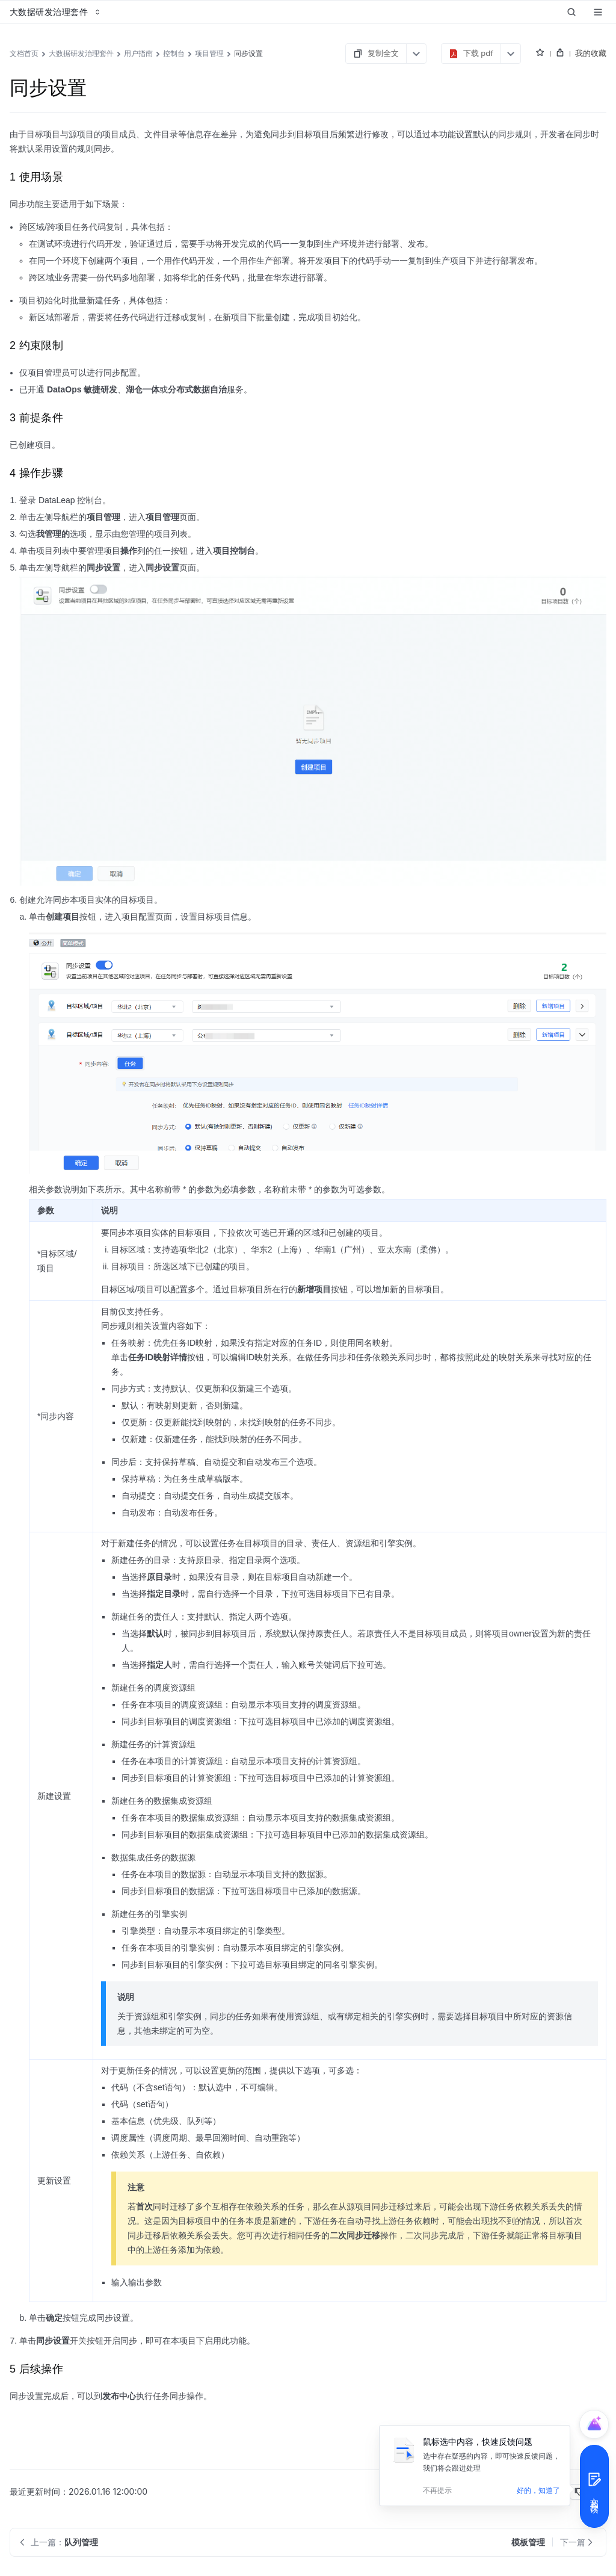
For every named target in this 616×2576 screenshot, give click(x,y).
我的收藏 (590, 53)
